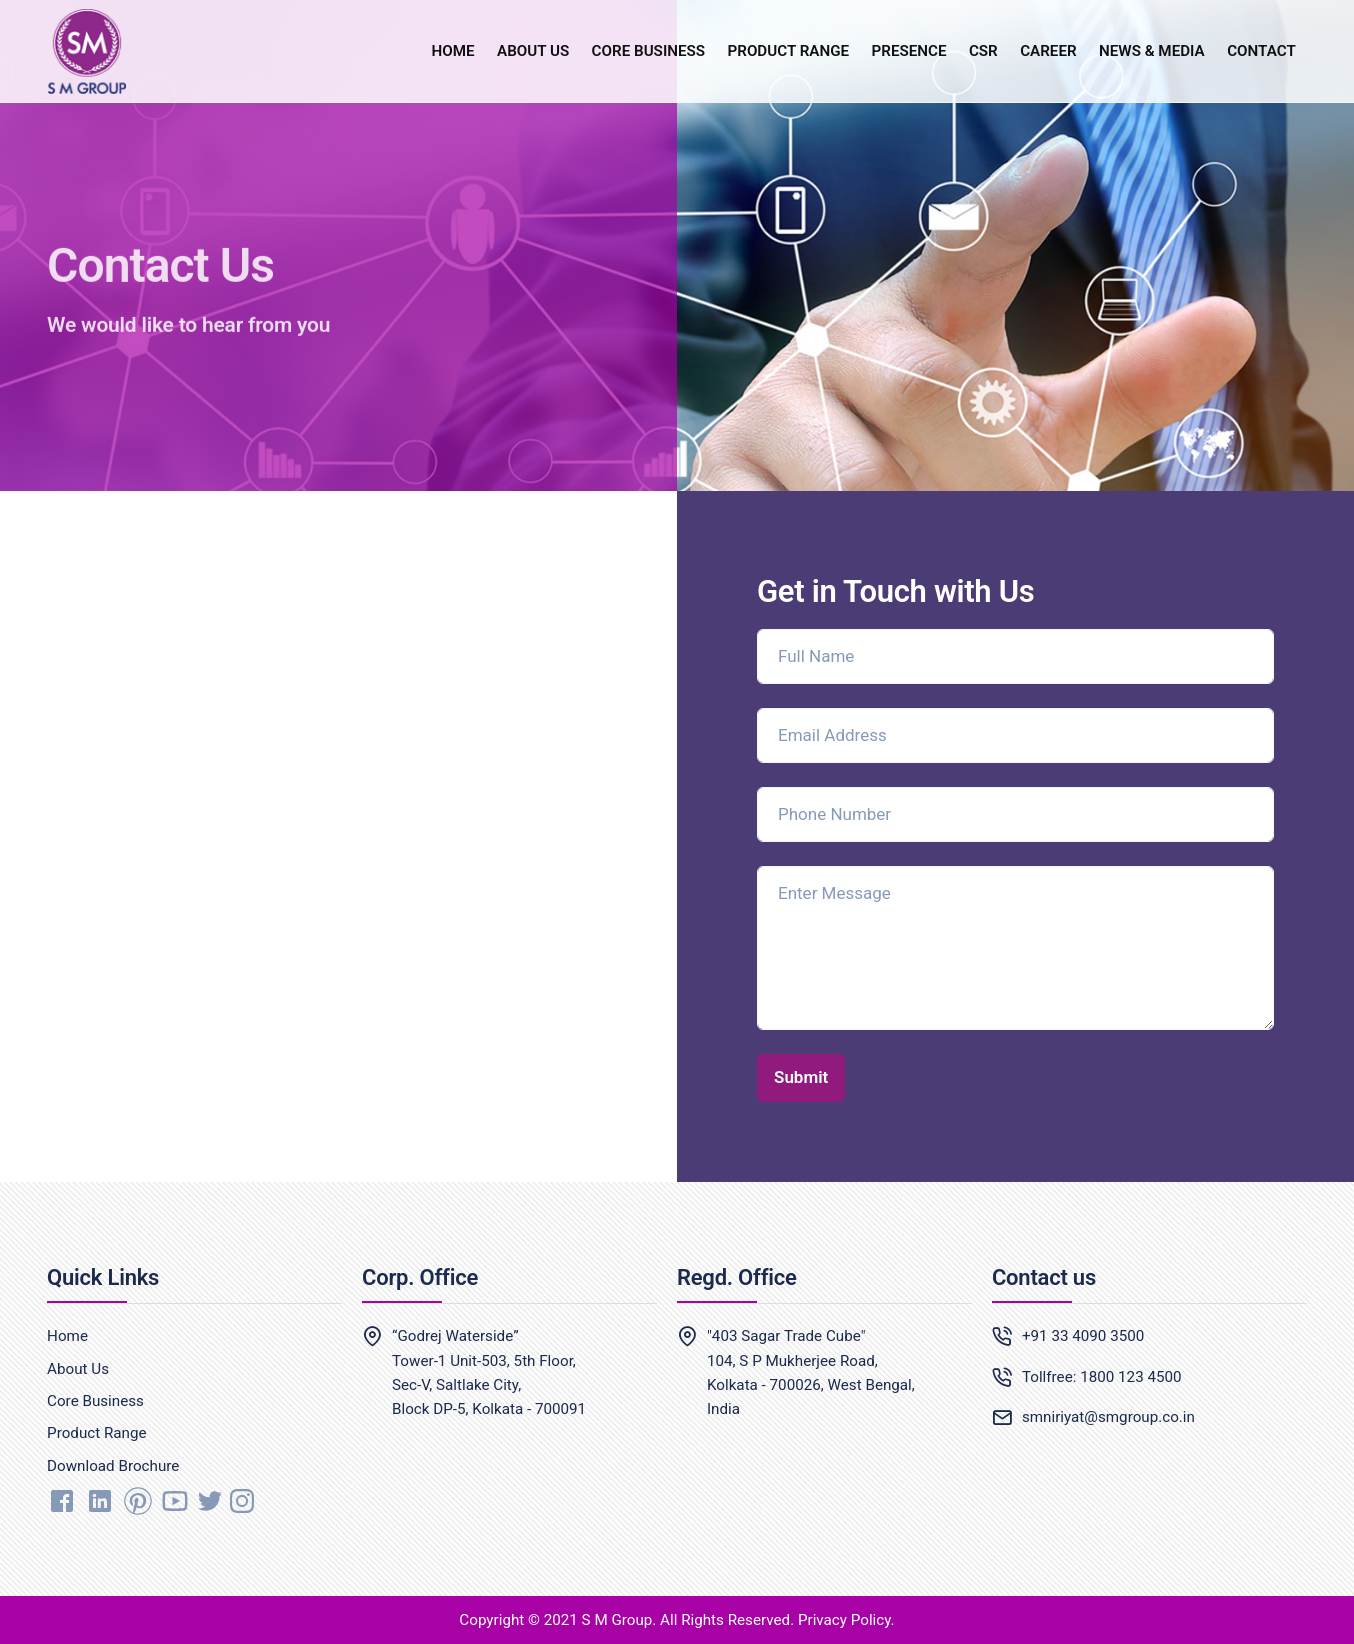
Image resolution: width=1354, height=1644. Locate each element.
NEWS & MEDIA (1152, 51)
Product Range (96, 1433)
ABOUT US (533, 51)
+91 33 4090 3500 (1083, 1336)
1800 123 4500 (1130, 1377)
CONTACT (1261, 51)
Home (67, 1336)
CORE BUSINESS (649, 51)
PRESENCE (909, 51)
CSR (983, 51)
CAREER (1048, 51)
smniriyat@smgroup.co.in (1108, 1417)
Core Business (95, 1401)
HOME (453, 51)
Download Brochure (113, 1466)
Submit (801, 1077)
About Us (78, 1369)
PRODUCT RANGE (788, 51)
